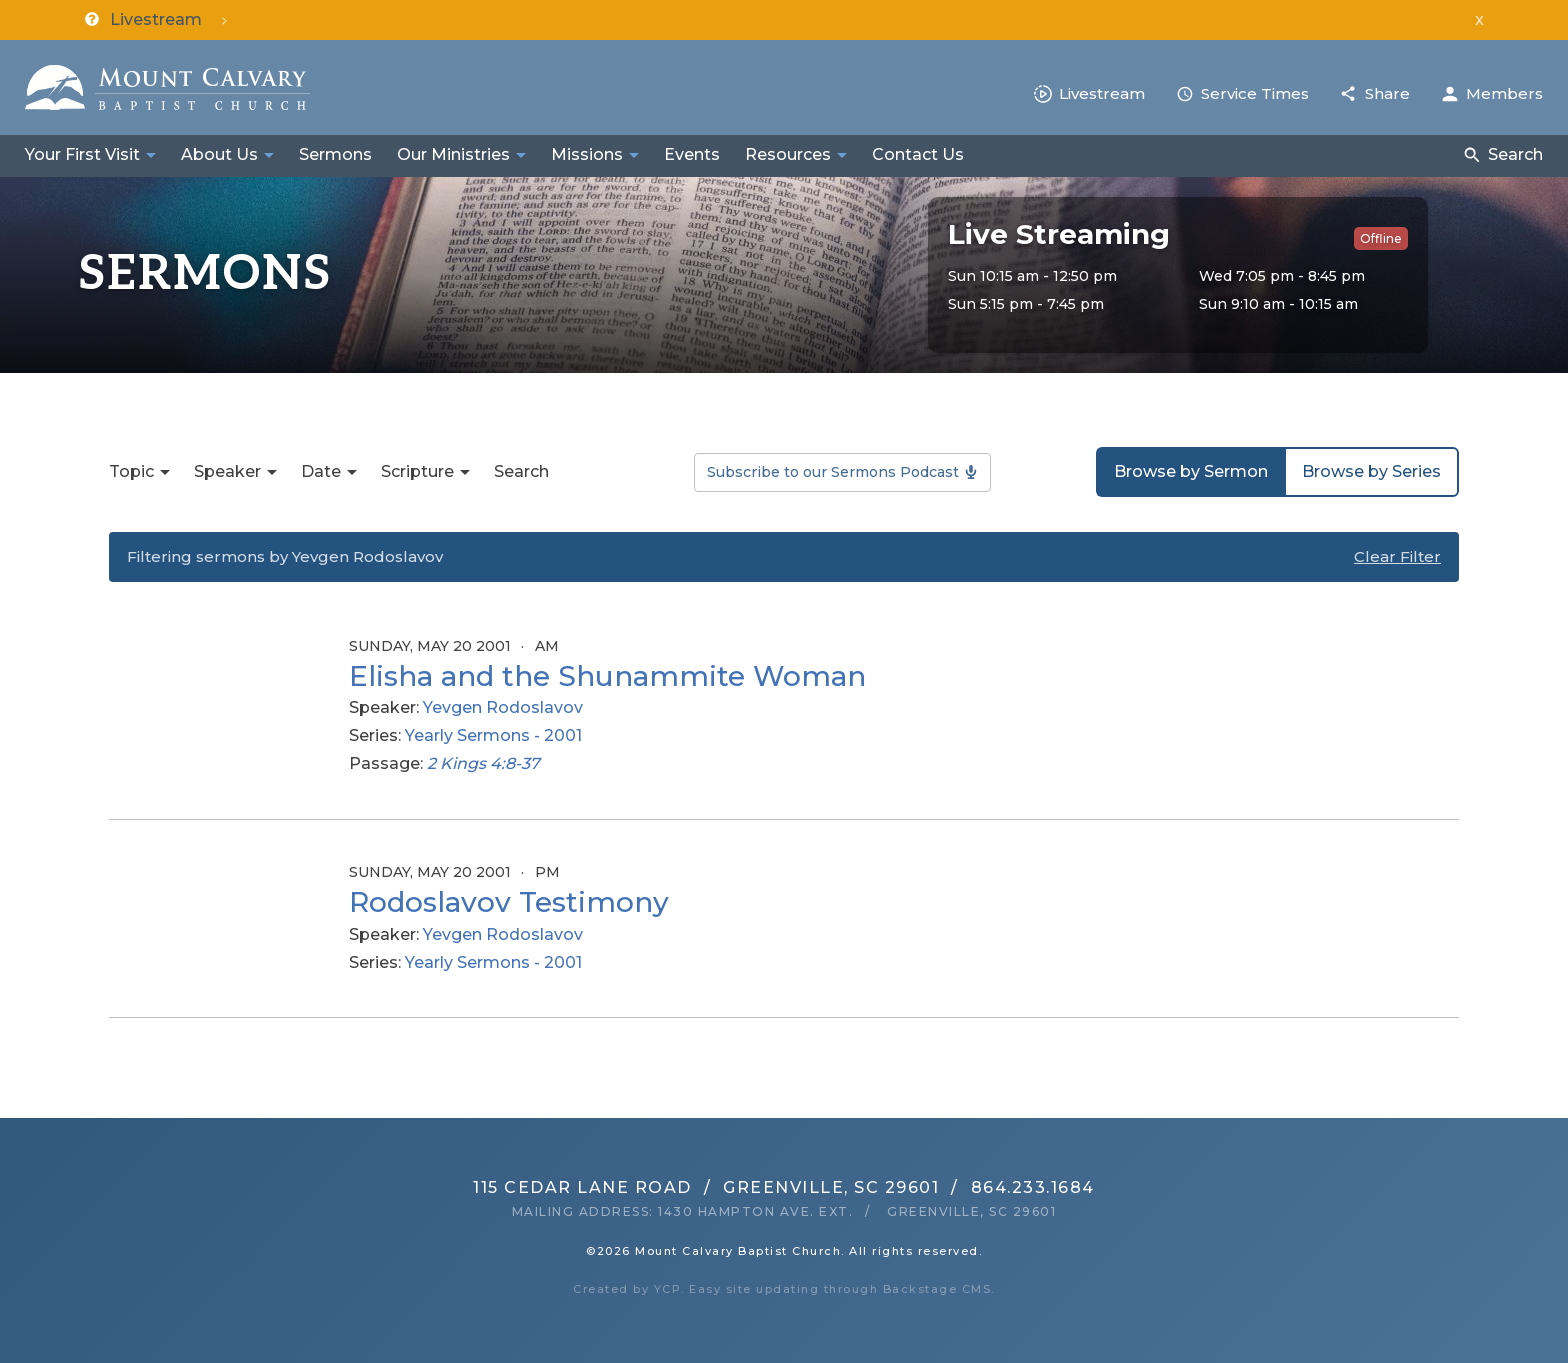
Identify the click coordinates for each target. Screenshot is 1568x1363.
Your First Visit (82, 154)
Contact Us (918, 154)
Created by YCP (627, 1289)
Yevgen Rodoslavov (503, 707)
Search (1515, 154)
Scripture (417, 471)
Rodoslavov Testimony (509, 902)
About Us (219, 154)
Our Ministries (453, 154)
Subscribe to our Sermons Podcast (833, 472)
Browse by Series (1371, 471)
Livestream (1102, 93)
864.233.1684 (1033, 1187)
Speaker (227, 471)
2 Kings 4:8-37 (483, 763)
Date (321, 471)
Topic (131, 471)
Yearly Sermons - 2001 (493, 735)
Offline (1381, 238)
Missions (587, 154)
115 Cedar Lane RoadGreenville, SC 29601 (706, 1187)
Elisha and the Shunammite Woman (607, 676)
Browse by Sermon (1191, 471)
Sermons (335, 154)
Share (1387, 93)
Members (1504, 93)
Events (692, 154)
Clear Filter (1397, 556)
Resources (788, 154)
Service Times (1255, 93)
